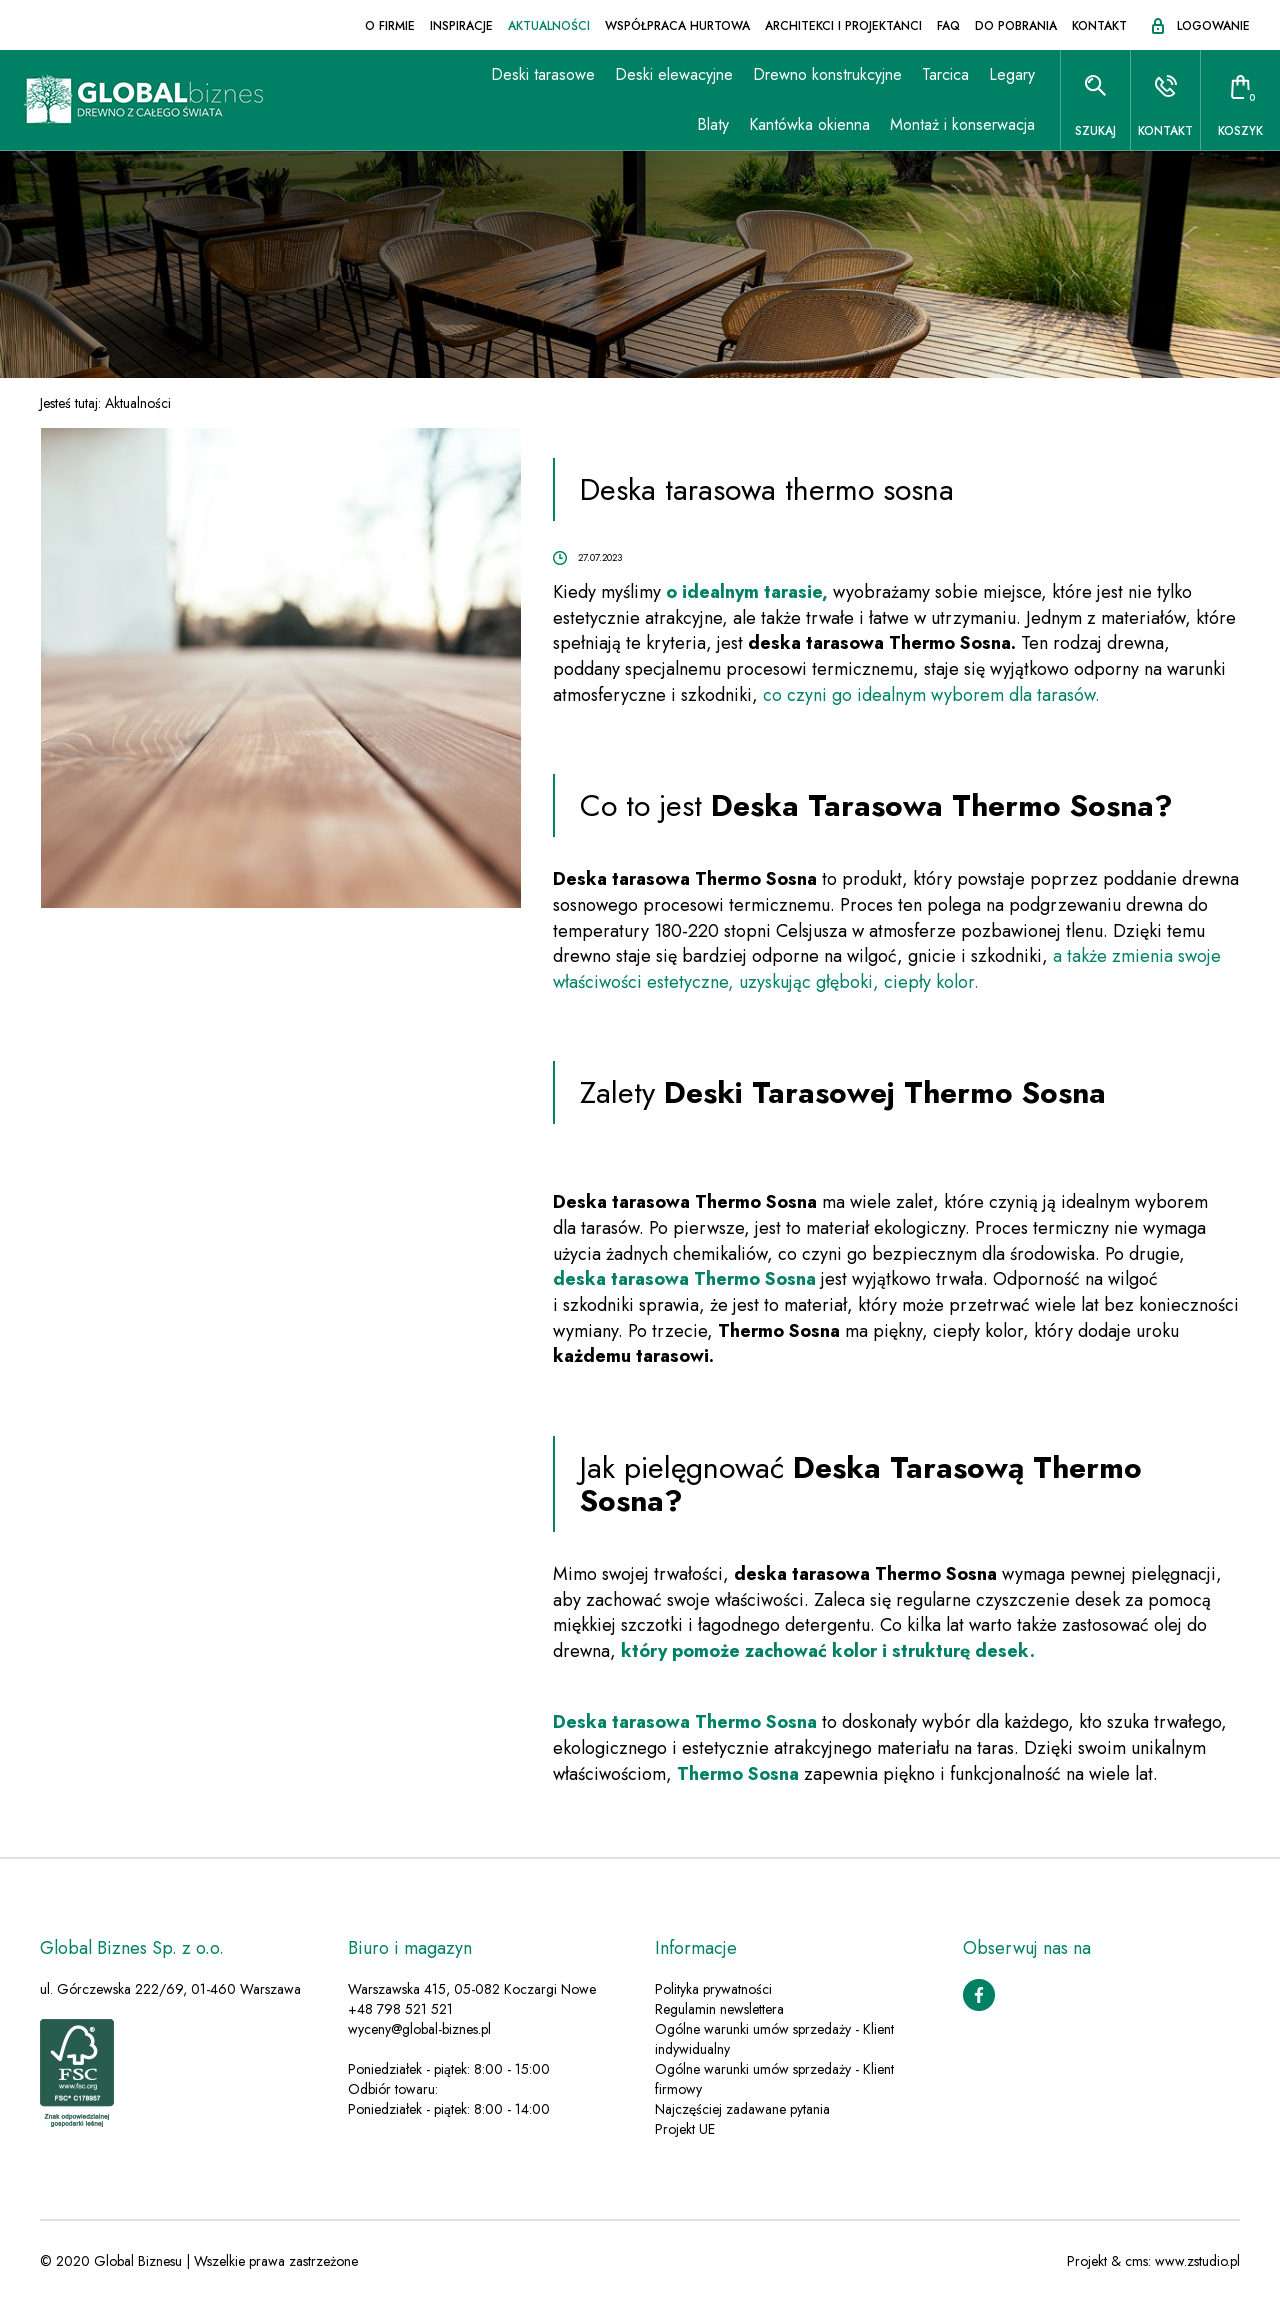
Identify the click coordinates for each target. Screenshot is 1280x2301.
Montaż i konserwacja (962, 124)
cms (1136, 2261)
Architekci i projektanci (843, 26)
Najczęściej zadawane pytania (742, 2109)
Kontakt (1099, 26)
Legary (1012, 74)
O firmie (390, 26)
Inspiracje (461, 26)
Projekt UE (685, 2129)
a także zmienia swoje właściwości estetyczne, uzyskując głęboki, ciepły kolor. (887, 969)
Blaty (713, 124)
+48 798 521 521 (400, 2009)
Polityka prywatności (713, 1989)
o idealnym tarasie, (747, 592)
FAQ (948, 26)
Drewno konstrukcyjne (827, 74)
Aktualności (549, 26)
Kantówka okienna (809, 124)
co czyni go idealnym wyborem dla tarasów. (931, 695)
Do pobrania (1016, 26)
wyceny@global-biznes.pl (419, 2029)
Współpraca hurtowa (677, 26)
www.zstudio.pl (1197, 2261)
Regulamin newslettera (719, 2009)
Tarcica (945, 74)
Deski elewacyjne (674, 74)
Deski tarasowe (543, 74)
